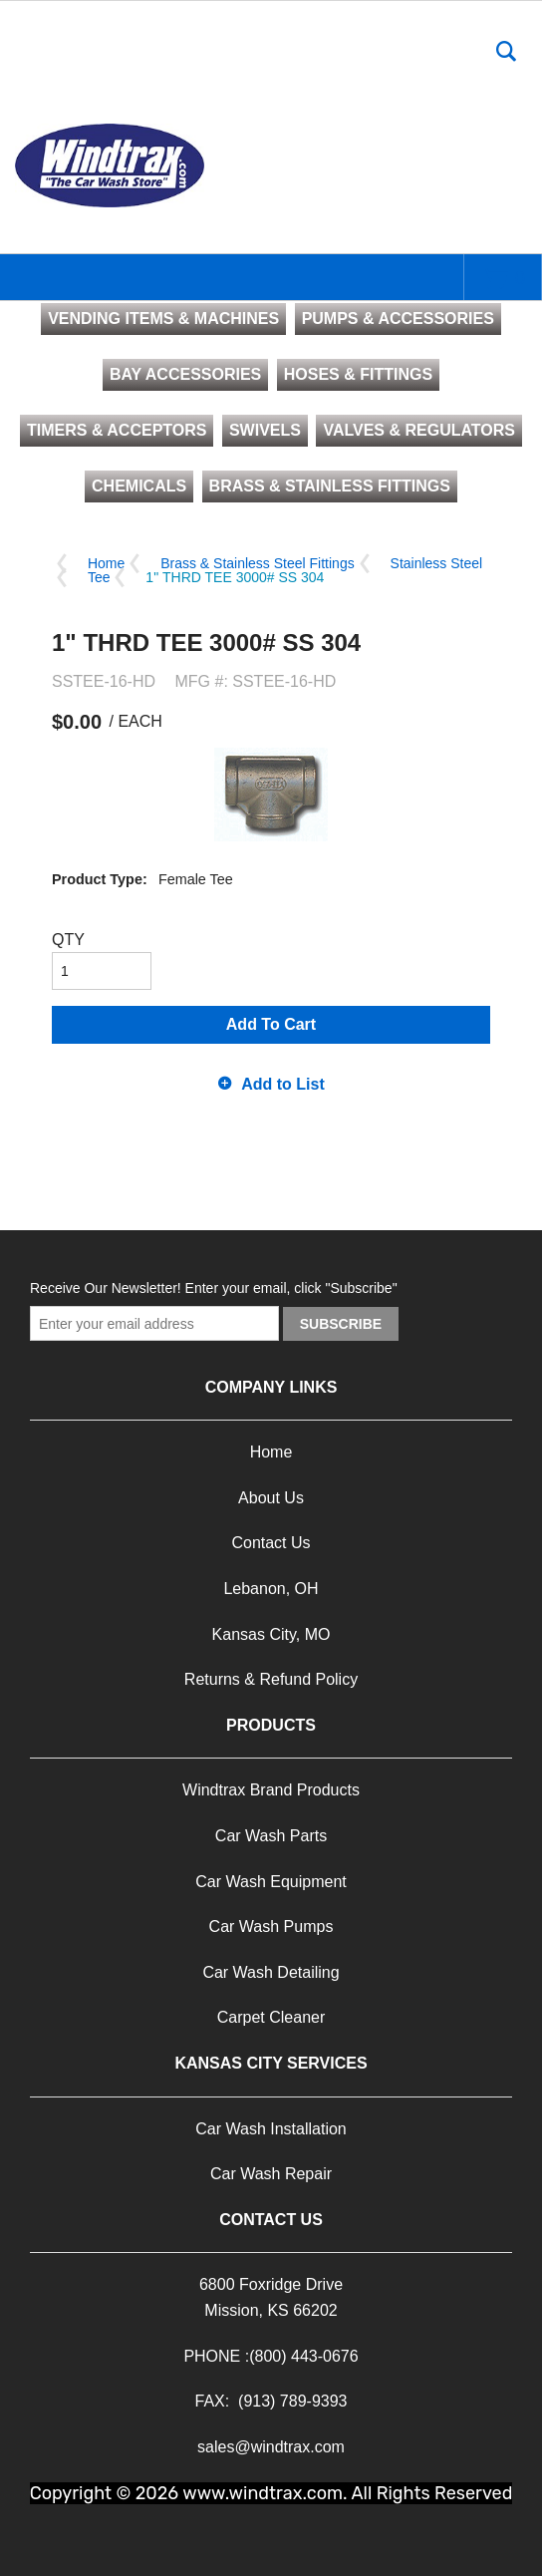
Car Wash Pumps (271, 1926)
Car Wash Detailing (270, 1972)
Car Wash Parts (271, 1835)
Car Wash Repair (271, 2173)
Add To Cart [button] (271, 1024)
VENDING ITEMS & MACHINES (163, 318)
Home (106, 563)
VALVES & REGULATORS (419, 430)
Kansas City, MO (271, 1634)
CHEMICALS (139, 486)
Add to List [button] (283, 1084)
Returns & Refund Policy (271, 1679)
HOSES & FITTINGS (358, 374)
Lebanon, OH (270, 1588)
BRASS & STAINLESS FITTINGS (329, 486)
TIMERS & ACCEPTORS (116, 430)
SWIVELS (265, 430)
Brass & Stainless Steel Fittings (257, 563)
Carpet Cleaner (271, 2017)
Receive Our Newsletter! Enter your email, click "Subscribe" (214, 1288)
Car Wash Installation (270, 2128)
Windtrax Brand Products (271, 1789)
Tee (99, 577)
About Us (271, 1497)
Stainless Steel (437, 563)
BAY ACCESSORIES (185, 374)
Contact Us (270, 1542)
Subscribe (341, 1324)
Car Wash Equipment (270, 1881)
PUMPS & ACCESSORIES (398, 318)
